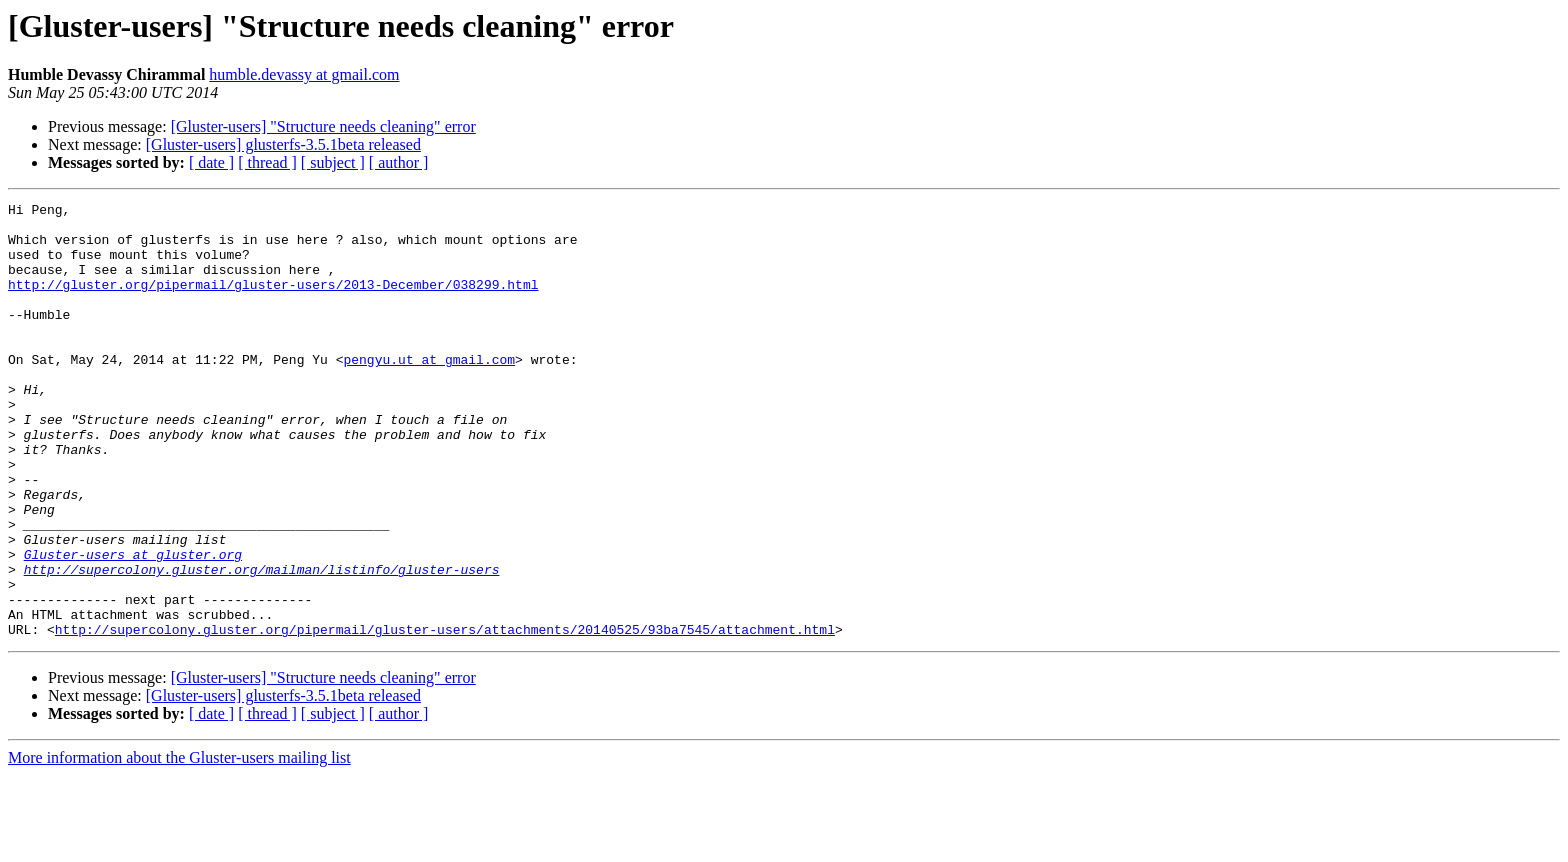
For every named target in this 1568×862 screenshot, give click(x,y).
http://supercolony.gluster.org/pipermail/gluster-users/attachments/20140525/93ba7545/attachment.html (445, 716)
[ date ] (211, 162)
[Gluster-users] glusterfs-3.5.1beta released (283, 144)
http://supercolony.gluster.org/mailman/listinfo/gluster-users (262, 644)
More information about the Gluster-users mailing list (179, 844)
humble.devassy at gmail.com (304, 74)
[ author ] (399, 162)
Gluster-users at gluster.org (133, 626)
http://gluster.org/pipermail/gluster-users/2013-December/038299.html (273, 302)
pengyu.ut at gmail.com (429, 392)
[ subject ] (333, 162)
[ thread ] (267, 162)
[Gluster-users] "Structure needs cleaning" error (323, 126)
